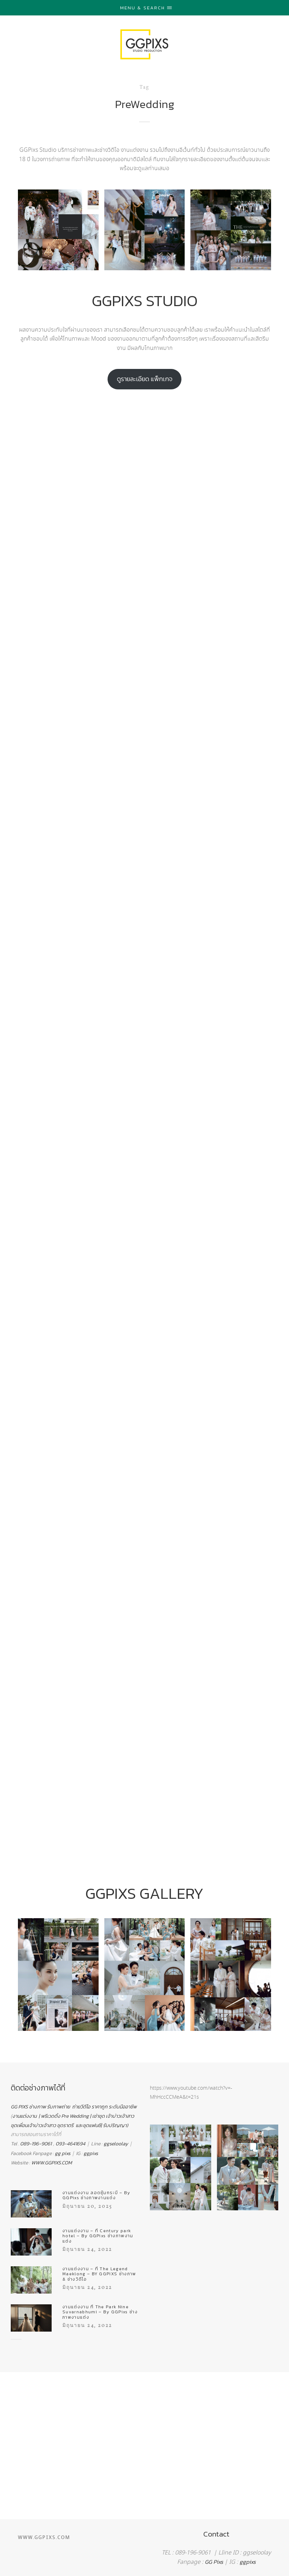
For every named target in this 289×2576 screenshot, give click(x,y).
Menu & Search (146, 7)
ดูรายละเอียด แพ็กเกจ (144, 379)
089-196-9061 (36, 2144)
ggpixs (91, 2153)
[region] (144, 2402)
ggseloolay (116, 2144)
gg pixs (62, 2153)
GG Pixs (214, 2561)
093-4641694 (70, 2144)
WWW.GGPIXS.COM (51, 2163)
